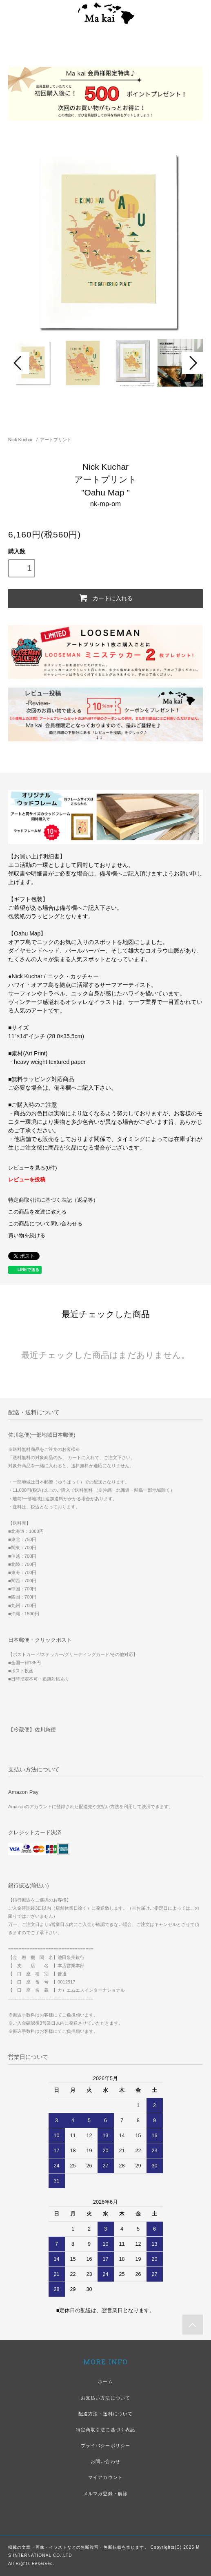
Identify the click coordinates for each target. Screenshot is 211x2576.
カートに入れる (105, 598)
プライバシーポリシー (105, 2445)
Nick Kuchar (20, 439)
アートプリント (55, 439)
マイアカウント (105, 2477)
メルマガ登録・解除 (105, 2493)
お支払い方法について (105, 2397)
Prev (18, 363)
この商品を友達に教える (37, 1212)
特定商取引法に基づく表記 (105, 2429)
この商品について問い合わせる (45, 1224)
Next (192, 363)
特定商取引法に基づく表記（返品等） (53, 1200)
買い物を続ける (26, 1235)
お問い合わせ (105, 2461)
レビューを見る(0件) (32, 1168)
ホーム (105, 2381)
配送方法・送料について (105, 2413)
